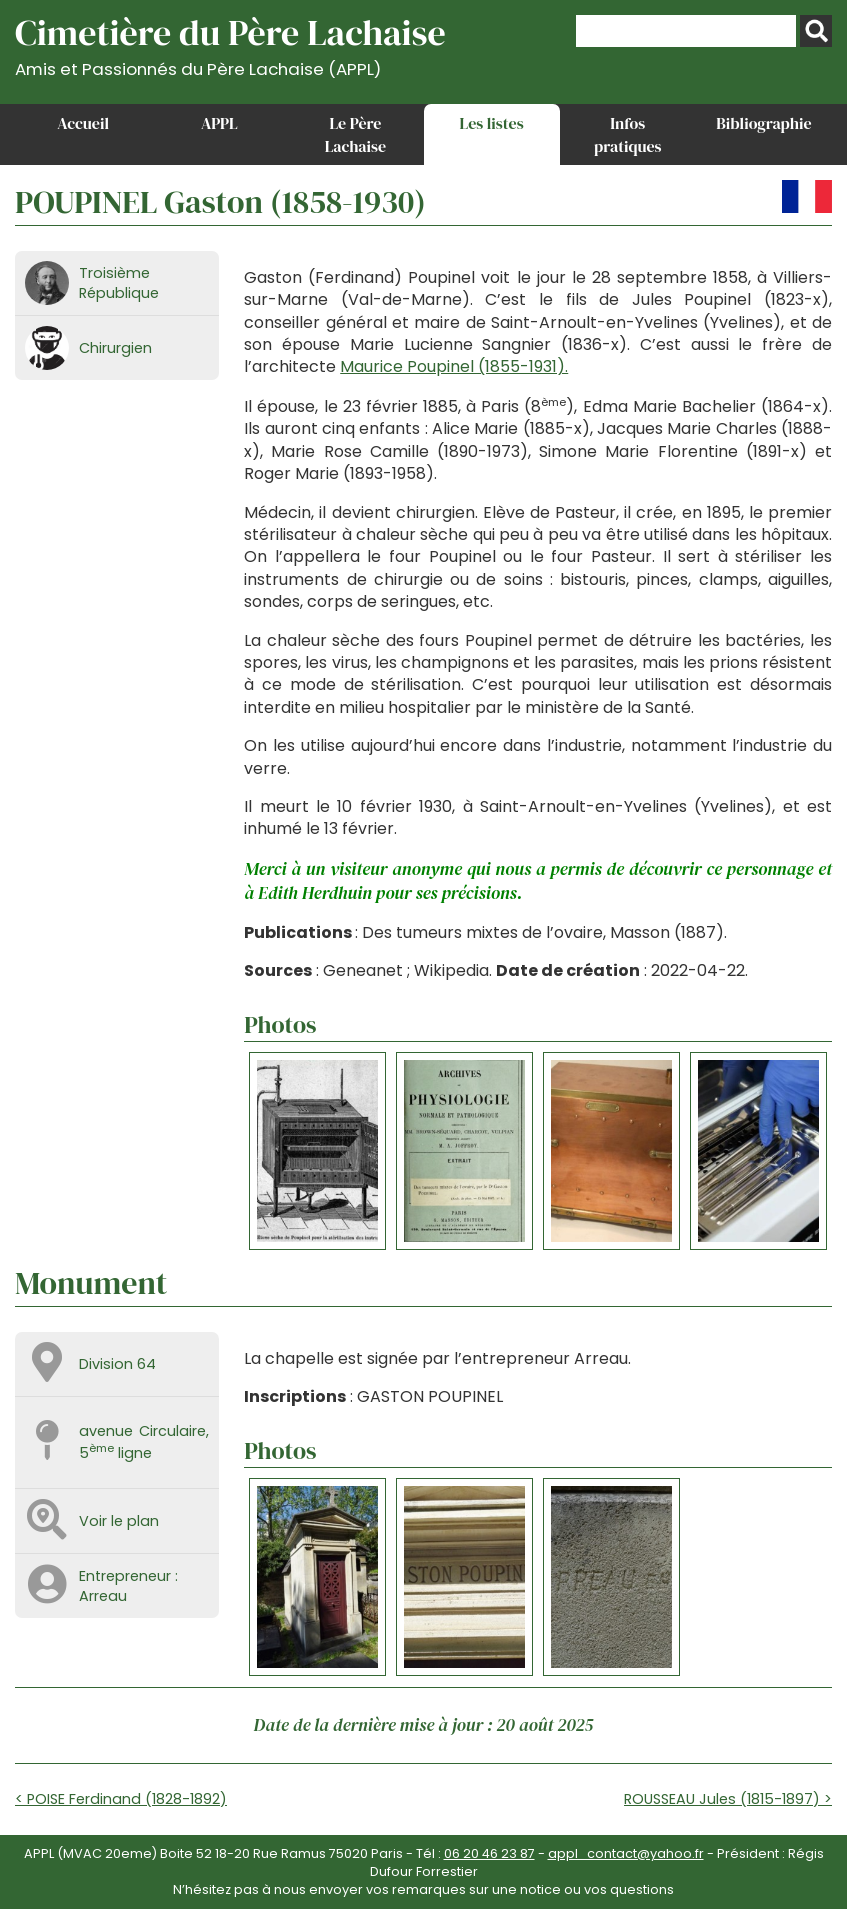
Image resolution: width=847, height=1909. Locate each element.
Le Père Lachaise (356, 134)
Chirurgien (115, 348)
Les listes (492, 123)
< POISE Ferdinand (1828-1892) (121, 1799)
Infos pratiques (628, 134)
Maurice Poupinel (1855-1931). (454, 366)
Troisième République (119, 283)
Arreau (103, 1596)
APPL (219, 123)
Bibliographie (763, 123)
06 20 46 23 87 (489, 1853)
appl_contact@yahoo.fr (626, 1853)
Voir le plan (119, 1521)
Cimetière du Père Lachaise (230, 43)
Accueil (83, 123)
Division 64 (117, 1364)
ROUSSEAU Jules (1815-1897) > (728, 1799)
